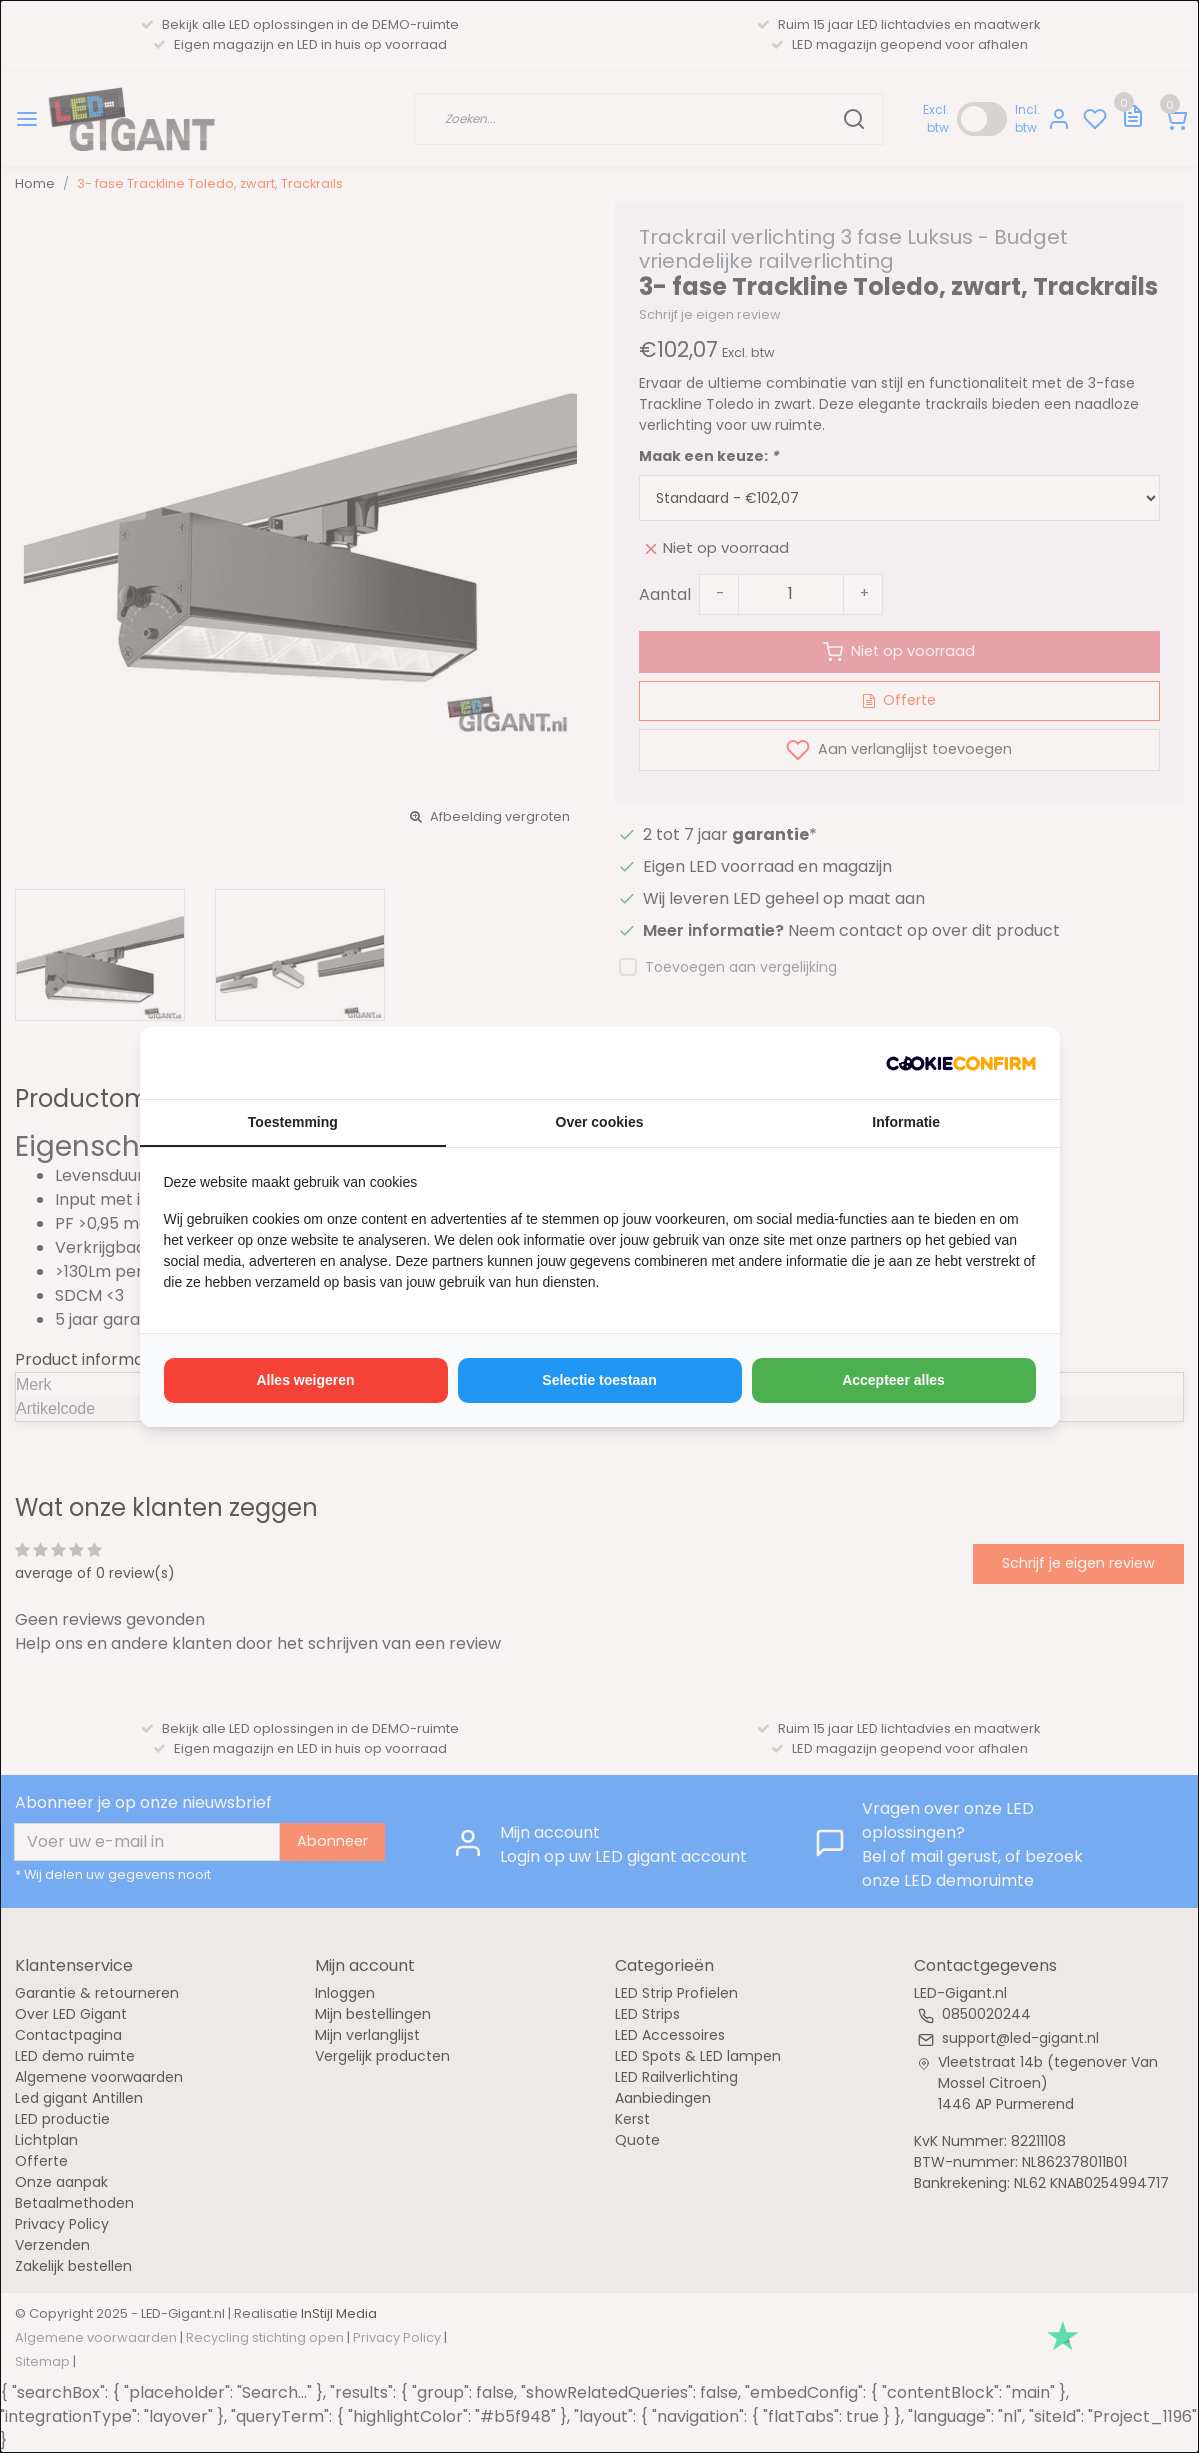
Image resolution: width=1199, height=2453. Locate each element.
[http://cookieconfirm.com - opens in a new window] (961, 1063)
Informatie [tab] (906, 1122)
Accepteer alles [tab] (893, 1380)
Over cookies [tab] (600, 1122)
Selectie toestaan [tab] (599, 1380)
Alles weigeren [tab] (305, 1380)
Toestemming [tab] (293, 1122)
